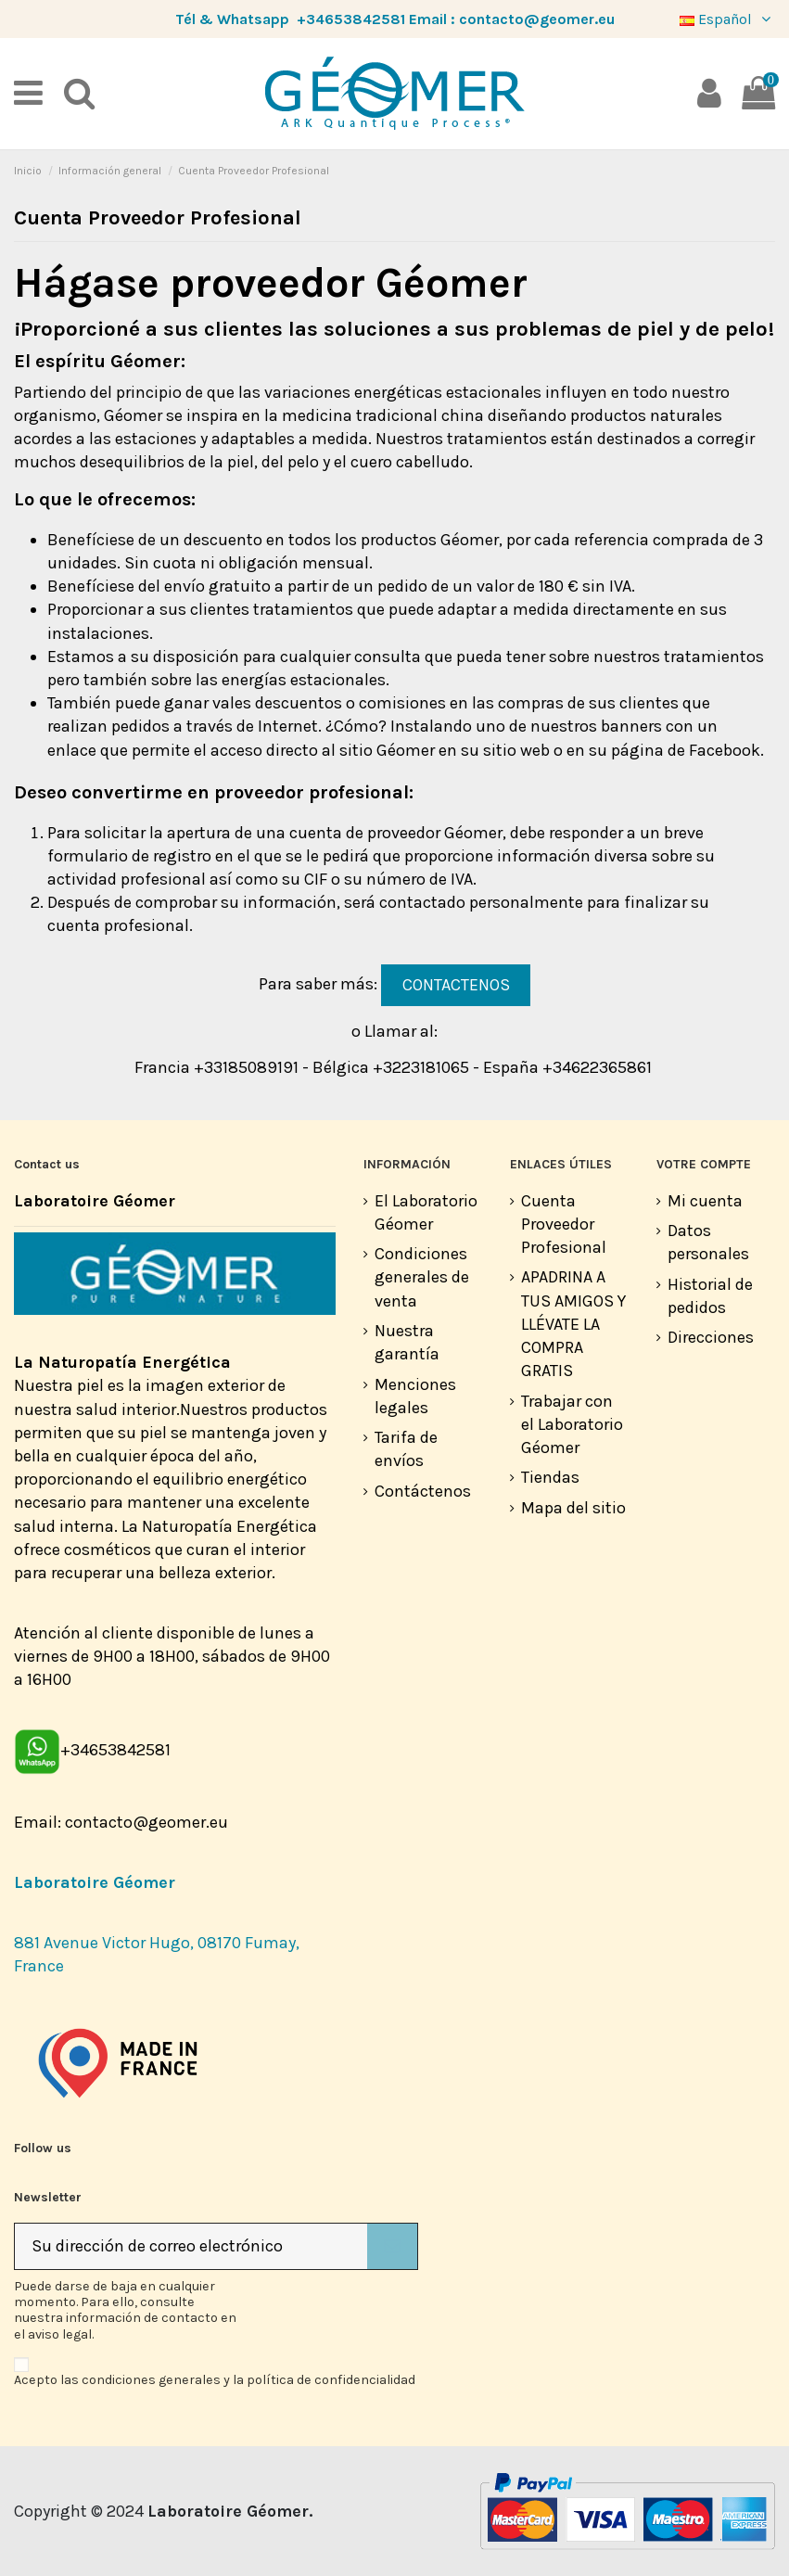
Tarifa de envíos (406, 1449)
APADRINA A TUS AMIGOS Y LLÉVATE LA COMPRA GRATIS (573, 1324)
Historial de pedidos (710, 1296)
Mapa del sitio (573, 1508)
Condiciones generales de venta (422, 1276)
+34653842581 (351, 19)
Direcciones (711, 1337)
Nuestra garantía (407, 1342)
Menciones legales (415, 1396)
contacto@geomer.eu (537, 19)
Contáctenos (423, 1491)
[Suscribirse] (392, 2246)
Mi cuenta (705, 1201)
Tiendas (550, 1477)
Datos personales (708, 1242)
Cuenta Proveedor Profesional (563, 1224)
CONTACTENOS (456, 985)
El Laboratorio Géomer (426, 1212)
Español (727, 19)
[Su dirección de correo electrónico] (191, 2246)
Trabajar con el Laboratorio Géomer (572, 1424)
